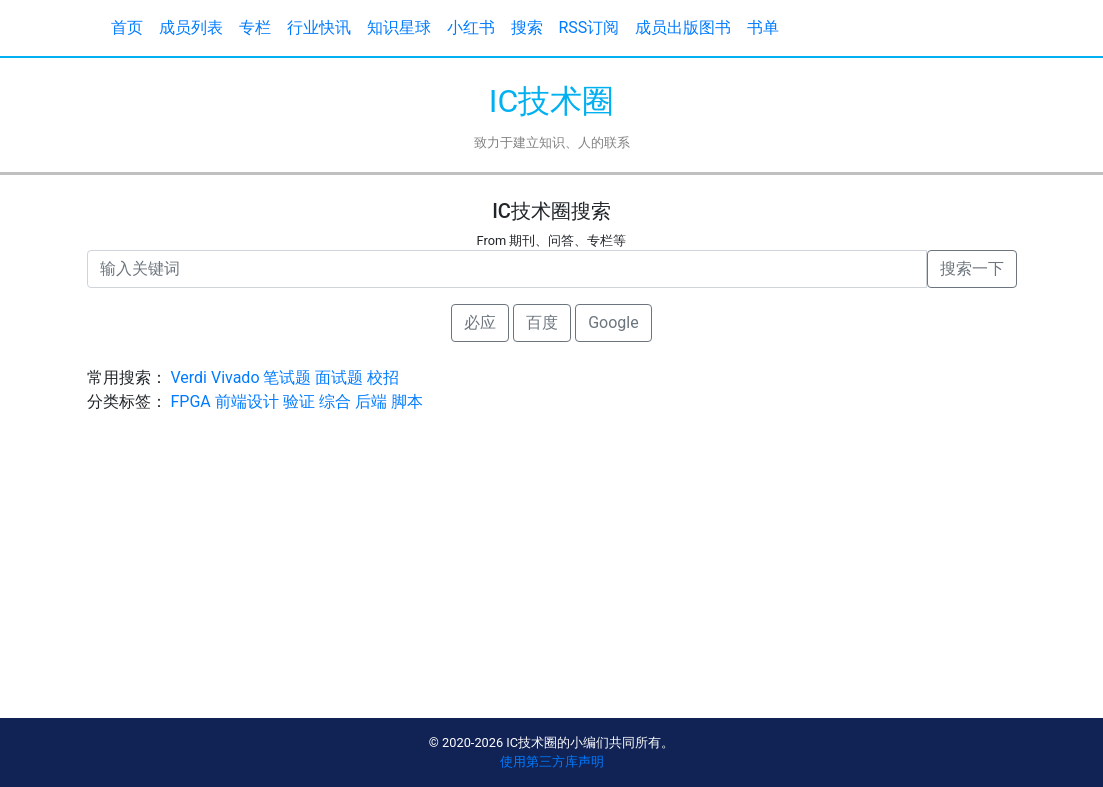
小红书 (471, 27)
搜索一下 (972, 268)
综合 (335, 401)
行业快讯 (319, 27)
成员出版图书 (683, 27)
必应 (480, 322)
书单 (763, 27)
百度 (542, 322)
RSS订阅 (589, 27)
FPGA (190, 401)
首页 (127, 27)
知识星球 (399, 27)
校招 (383, 377)
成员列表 (191, 27)
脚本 (407, 401)
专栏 (255, 27)
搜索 (527, 27)
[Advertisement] (552, 578)
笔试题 (287, 377)
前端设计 (247, 401)
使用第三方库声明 (552, 761)
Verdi (188, 377)
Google (613, 322)
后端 (371, 401)
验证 (299, 401)
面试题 (339, 377)
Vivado (235, 377)
